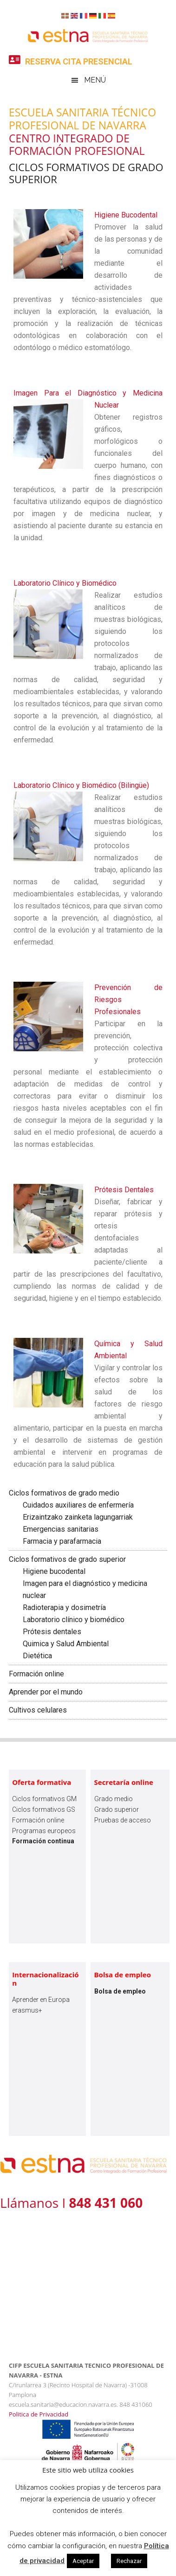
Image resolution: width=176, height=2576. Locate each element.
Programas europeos (44, 1831)
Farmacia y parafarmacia (62, 1541)
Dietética (37, 1655)
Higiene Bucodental (125, 215)
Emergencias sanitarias (60, 1529)
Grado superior (116, 1809)
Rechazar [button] (129, 2560)
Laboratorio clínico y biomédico (73, 1619)
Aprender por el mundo (46, 1692)
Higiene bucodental (54, 1571)
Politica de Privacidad (38, 2414)
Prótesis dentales (52, 1631)
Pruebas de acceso (122, 1820)
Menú (95, 80)
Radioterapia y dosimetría (64, 1607)
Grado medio (113, 1799)
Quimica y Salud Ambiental (66, 1643)
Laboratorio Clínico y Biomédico (65, 583)
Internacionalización (45, 1979)
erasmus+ (27, 2010)
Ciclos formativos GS (43, 1809)
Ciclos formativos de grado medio (64, 1493)
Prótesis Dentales (124, 1189)
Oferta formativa (41, 1782)
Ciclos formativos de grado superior (67, 1559)
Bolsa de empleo (122, 1974)
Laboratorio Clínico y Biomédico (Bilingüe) (81, 785)
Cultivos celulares (38, 1710)
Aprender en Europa (41, 1999)
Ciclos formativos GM (44, 1799)
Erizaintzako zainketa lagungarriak (78, 1517)
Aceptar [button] (83, 2560)
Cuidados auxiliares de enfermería (78, 1505)
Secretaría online (123, 1782)
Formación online (36, 1673)
